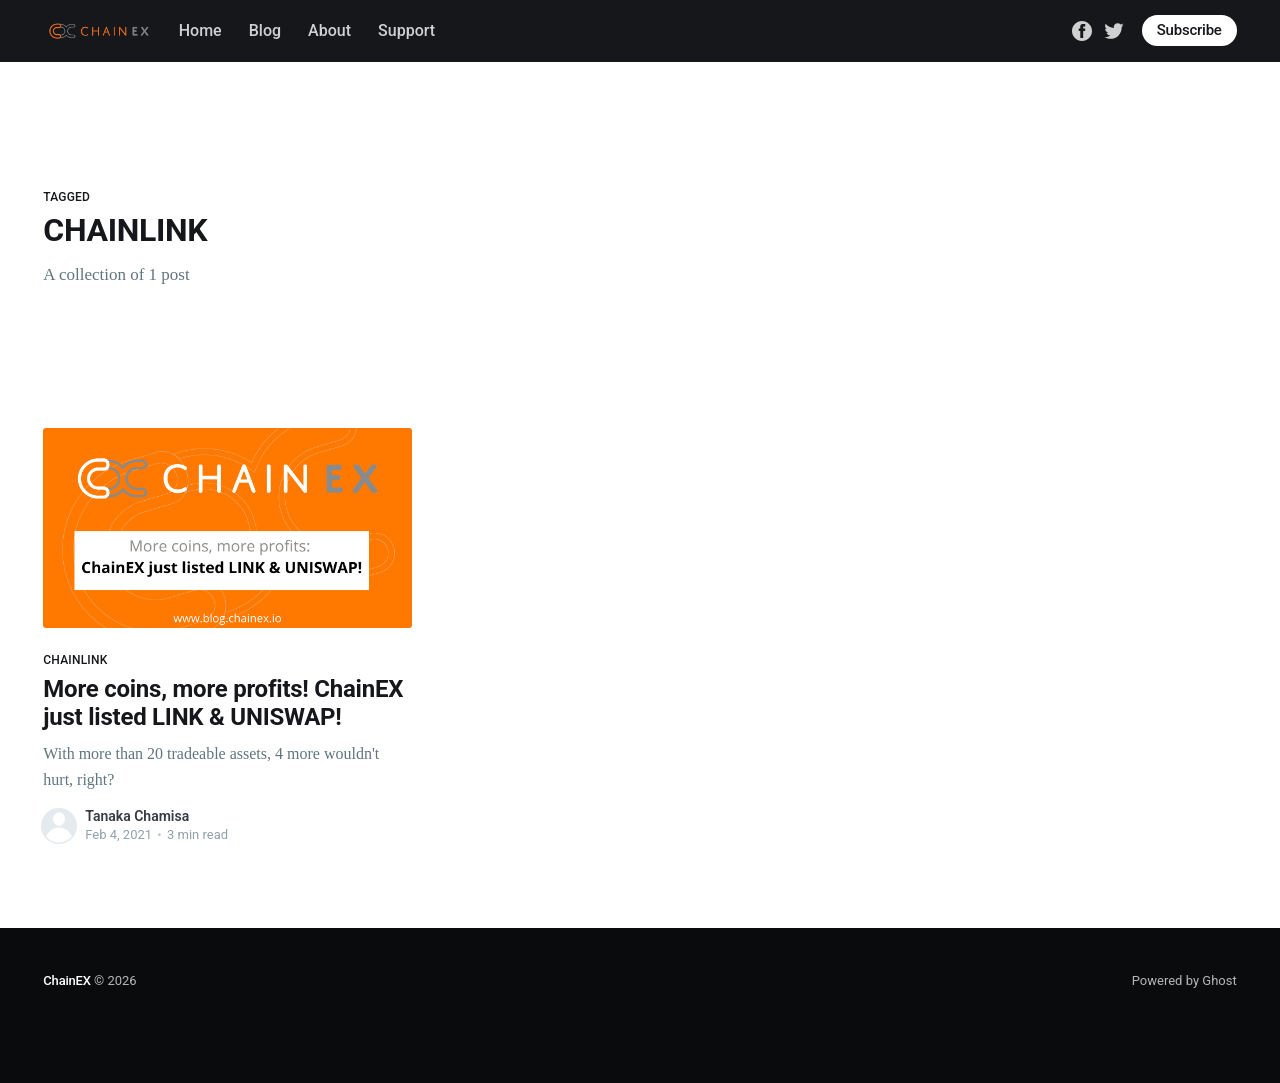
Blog (265, 30)
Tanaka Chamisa (137, 816)
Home (200, 30)
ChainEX (66, 980)
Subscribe (1189, 30)
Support (406, 30)
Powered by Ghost (1184, 980)
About (329, 30)
